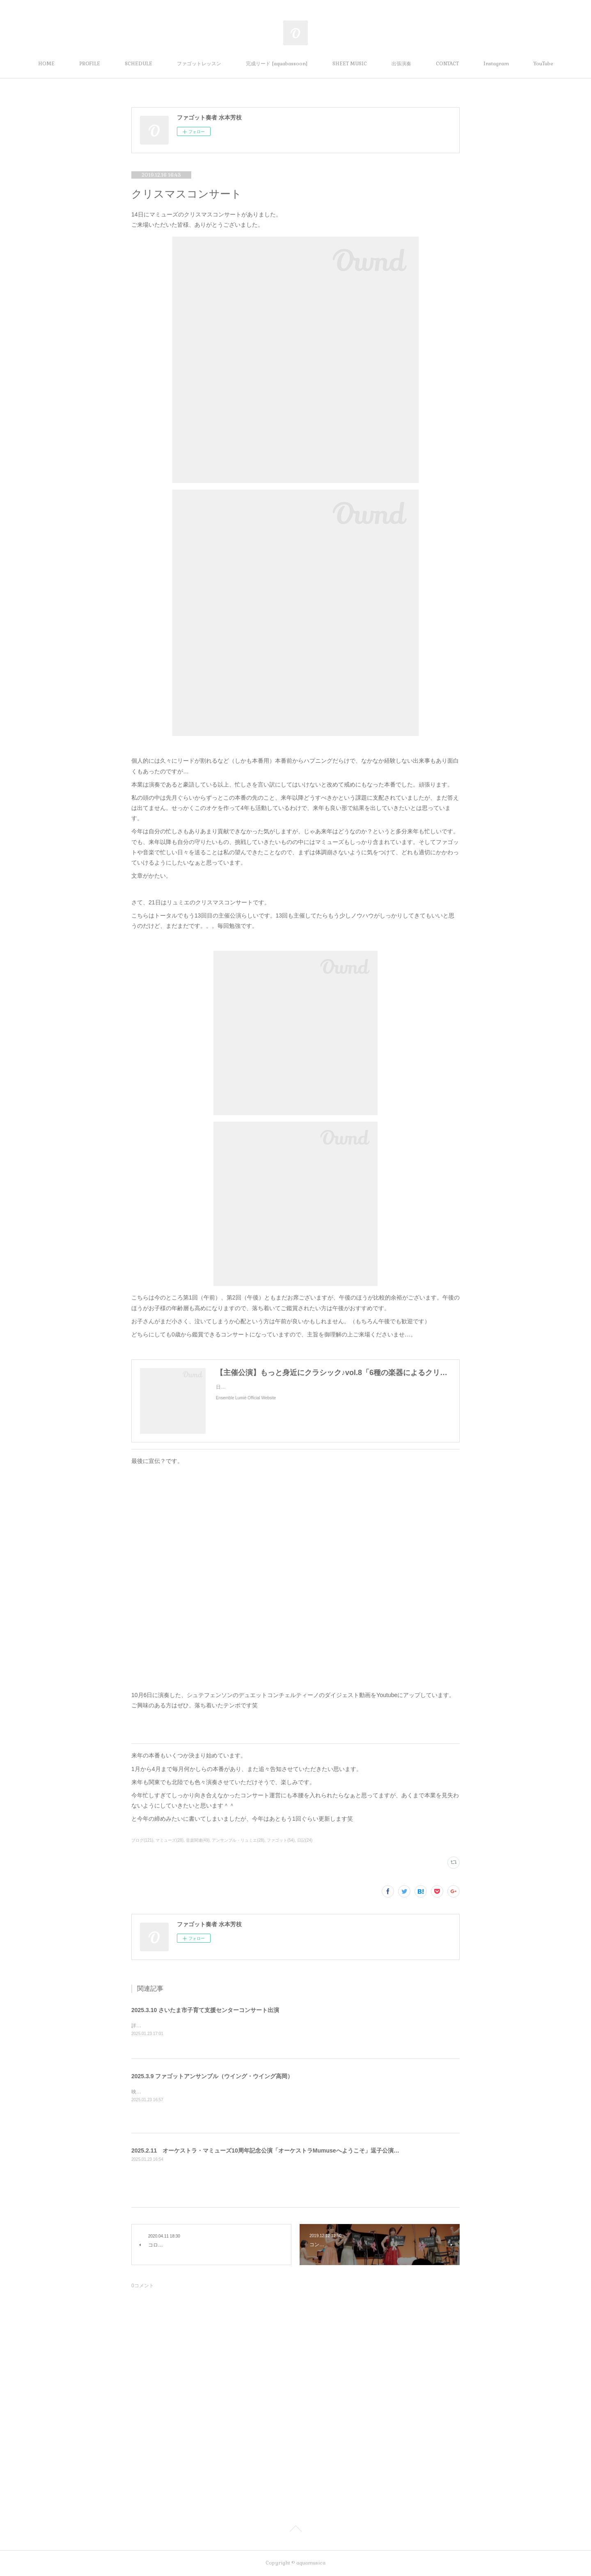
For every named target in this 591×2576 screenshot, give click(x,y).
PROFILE (89, 63)
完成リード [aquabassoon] (277, 63)
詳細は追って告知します (158, 2026)
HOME (46, 63)
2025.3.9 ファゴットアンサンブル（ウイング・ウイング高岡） (212, 2076)
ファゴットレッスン (199, 63)
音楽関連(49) (198, 1840)
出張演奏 (401, 63)
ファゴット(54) (281, 1840)
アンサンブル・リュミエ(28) (238, 1840)
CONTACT (447, 63)
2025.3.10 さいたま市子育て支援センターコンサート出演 (205, 2010)
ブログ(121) (142, 1840)
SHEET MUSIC (349, 63)
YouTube (543, 63)
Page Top (295, 2530)
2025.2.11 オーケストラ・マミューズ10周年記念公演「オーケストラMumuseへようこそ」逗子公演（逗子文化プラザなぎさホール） (305, 2150)
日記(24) (305, 1840)
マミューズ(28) (169, 1840)
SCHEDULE (138, 63)
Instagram (496, 63)
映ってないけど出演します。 (163, 2092)
